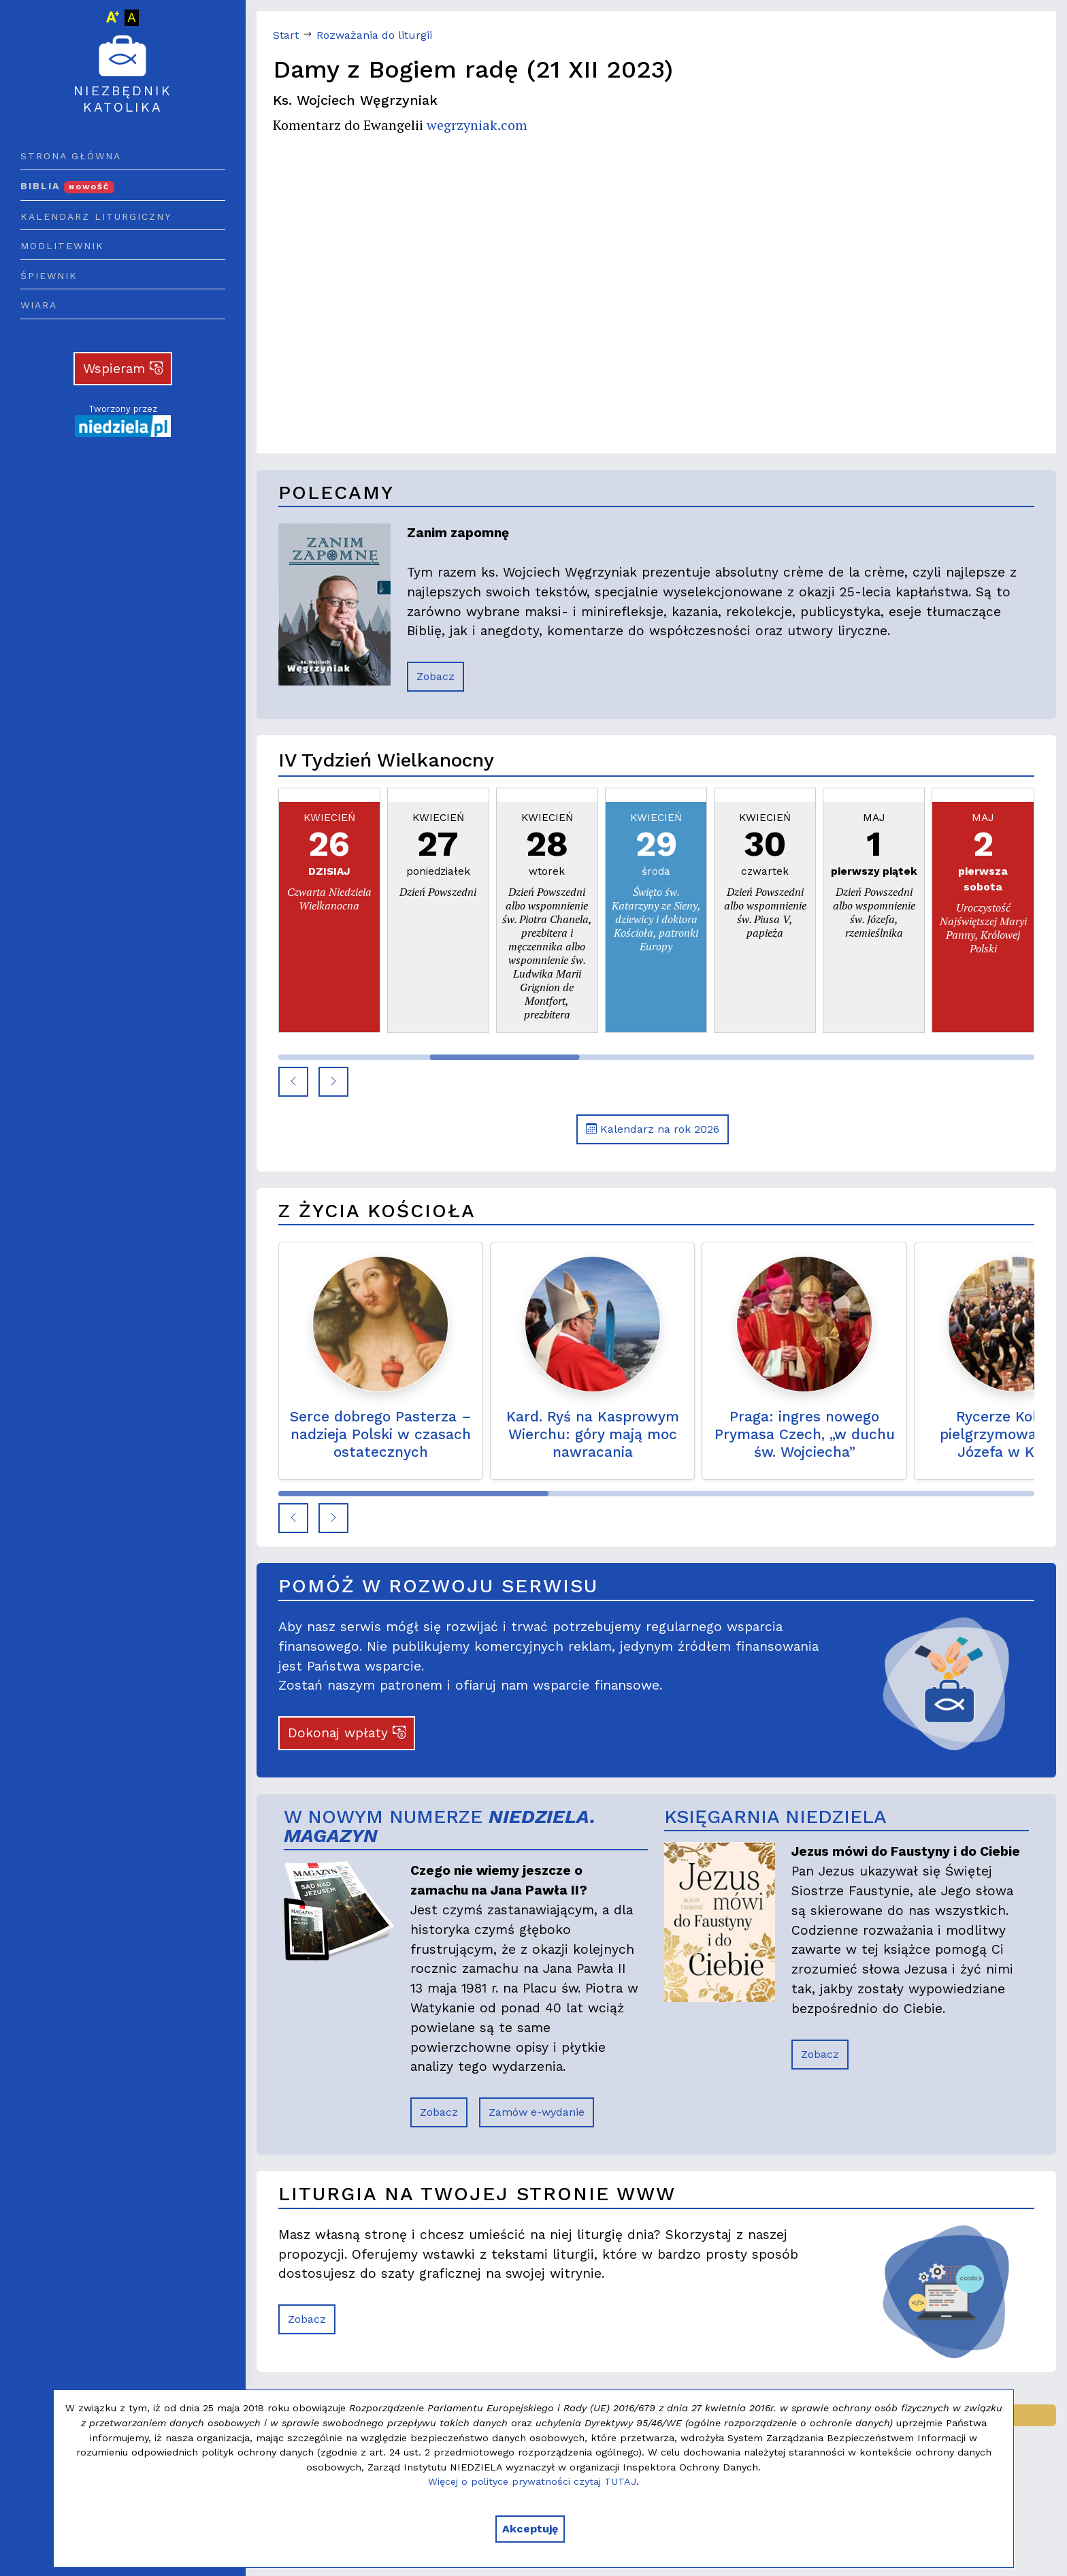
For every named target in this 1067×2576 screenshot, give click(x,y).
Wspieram (123, 368)
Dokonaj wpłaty (347, 1733)
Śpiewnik (49, 275)
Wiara (38, 305)
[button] (293, 1082)
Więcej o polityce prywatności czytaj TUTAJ (532, 2481)
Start (286, 35)
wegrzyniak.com (477, 125)
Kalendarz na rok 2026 (652, 1129)
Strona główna (70, 155)
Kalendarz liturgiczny (95, 216)
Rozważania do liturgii (374, 35)
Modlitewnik (62, 245)
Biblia (67, 185)
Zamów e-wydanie (537, 2112)
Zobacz (435, 676)
